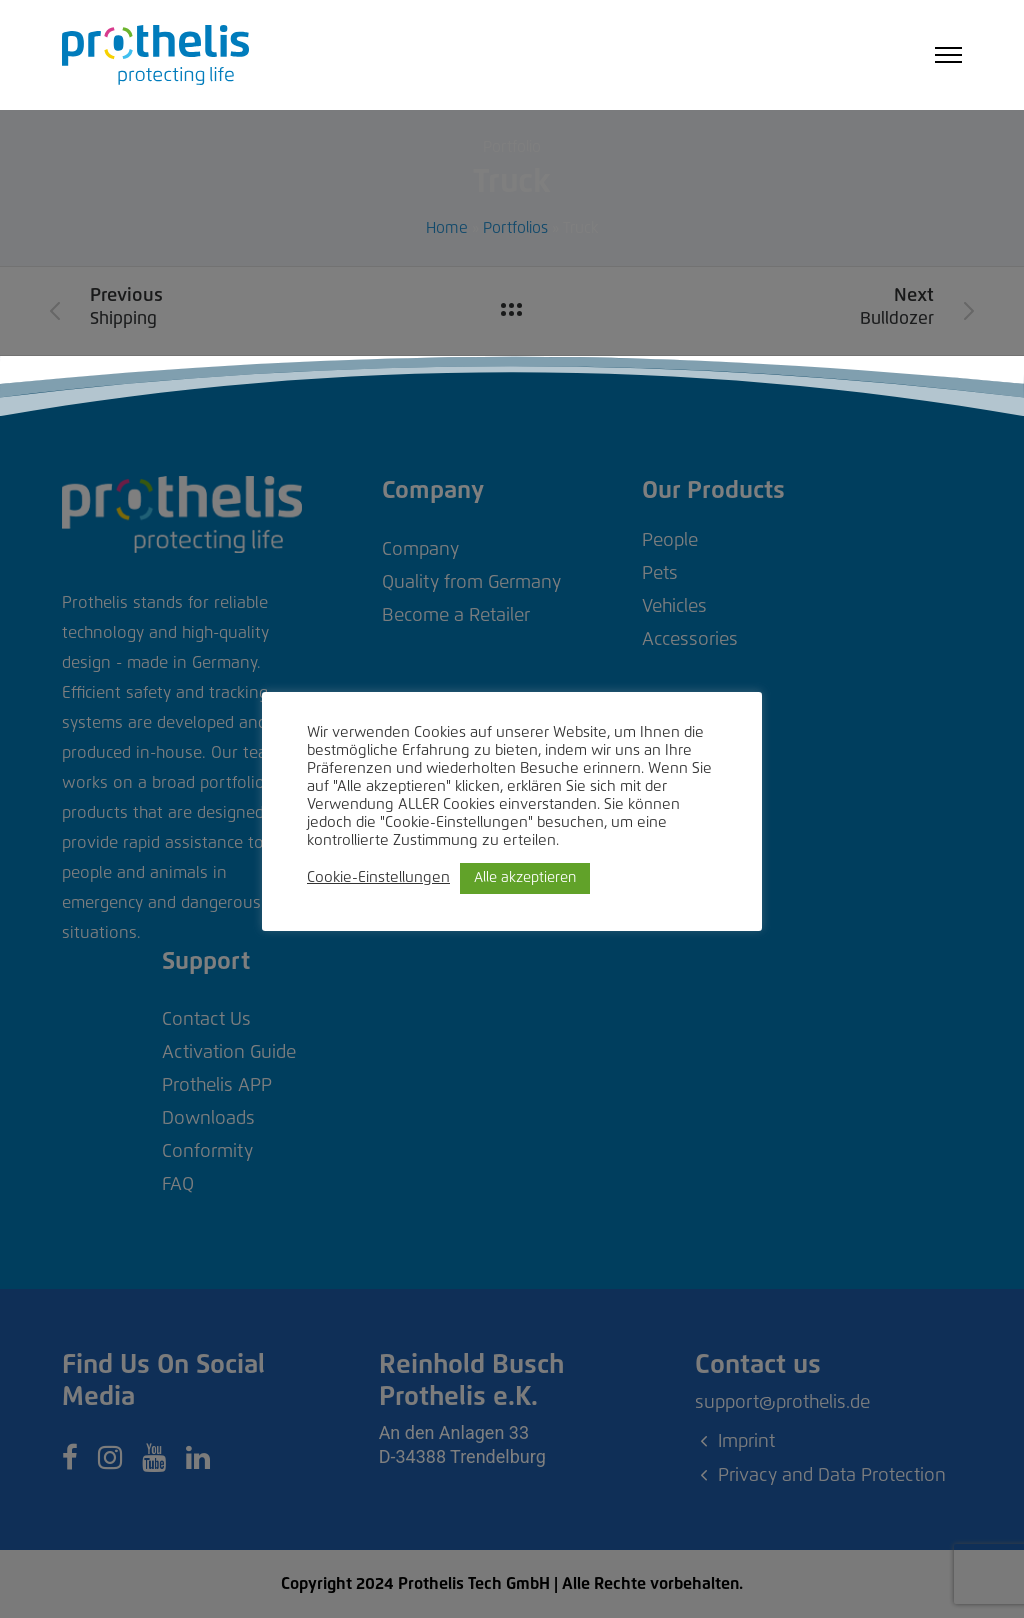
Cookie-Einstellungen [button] (378, 877)
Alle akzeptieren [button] (525, 878)
